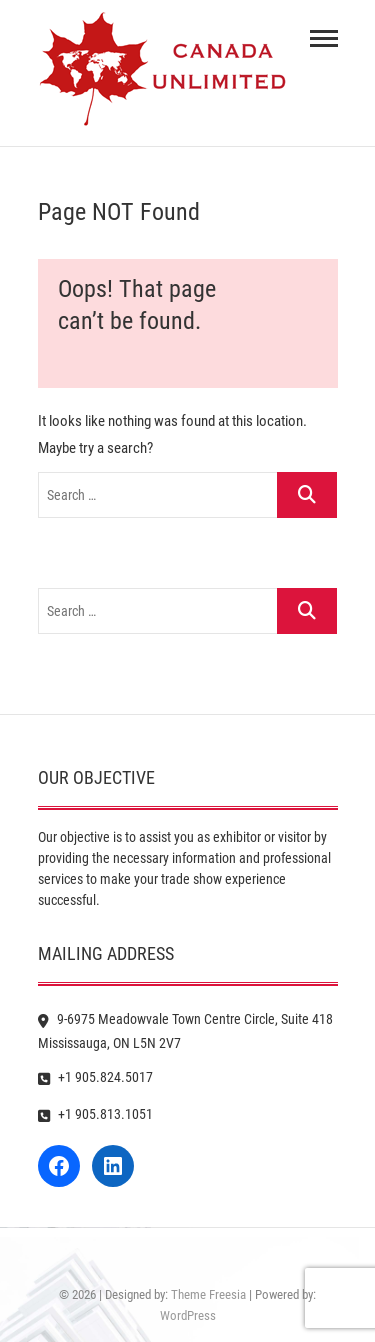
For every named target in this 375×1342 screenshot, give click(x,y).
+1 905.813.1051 (95, 1114)
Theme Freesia (208, 1294)
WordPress (188, 1315)
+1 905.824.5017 (95, 1077)
